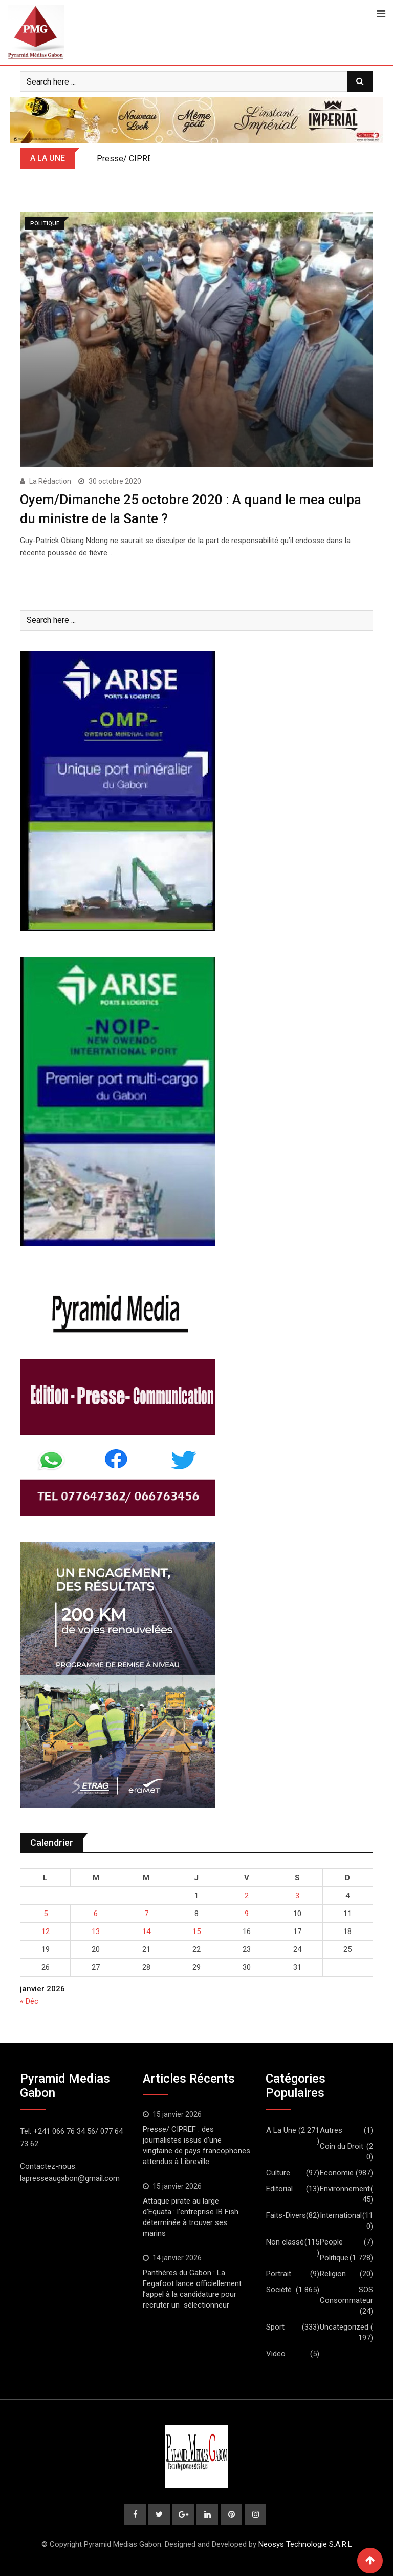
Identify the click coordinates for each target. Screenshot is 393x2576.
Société (279, 2289)
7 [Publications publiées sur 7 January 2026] (146, 1913)
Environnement (345, 2188)
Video (276, 2353)
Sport (275, 2327)
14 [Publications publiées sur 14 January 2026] (146, 1931)
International (341, 2215)
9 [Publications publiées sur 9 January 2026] (247, 1913)
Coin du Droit (341, 2146)
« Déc (29, 2001)
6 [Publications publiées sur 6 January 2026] (96, 1913)
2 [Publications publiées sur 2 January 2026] (247, 1895)
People (331, 2242)
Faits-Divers (286, 2215)
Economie (337, 2172)
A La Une (281, 2130)
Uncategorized (344, 2327)
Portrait (278, 2273)
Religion (333, 2273)
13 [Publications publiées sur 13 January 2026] (96, 1931)
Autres (331, 2130)
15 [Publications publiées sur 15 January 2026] (196, 1931)
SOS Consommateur (346, 2295)
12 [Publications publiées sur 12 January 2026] (45, 1931)
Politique (334, 2257)
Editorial (279, 2188)
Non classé (285, 2242)
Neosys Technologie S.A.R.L (305, 2544)
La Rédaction (50, 481)
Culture (278, 2172)
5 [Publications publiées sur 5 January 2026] (45, 1913)
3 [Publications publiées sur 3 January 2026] (297, 1895)
